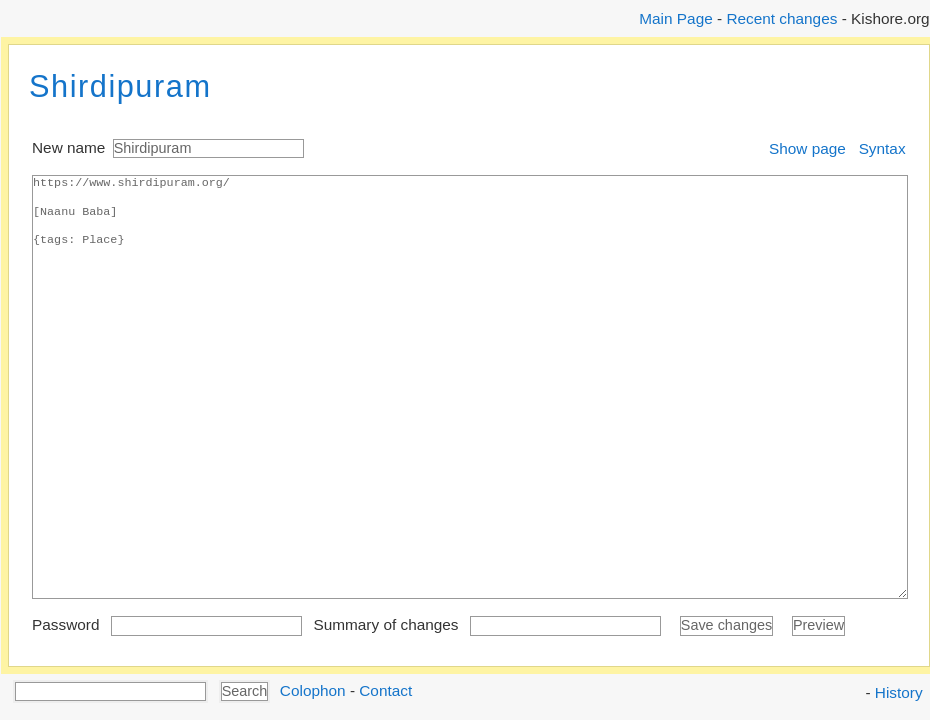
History (899, 692)
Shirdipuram (120, 86)
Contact (385, 689)
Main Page (675, 18)
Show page (807, 148)
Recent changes (781, 18)
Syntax (882, 148)
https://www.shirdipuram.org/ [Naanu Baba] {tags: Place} (470, 387)
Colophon (313, 689)
